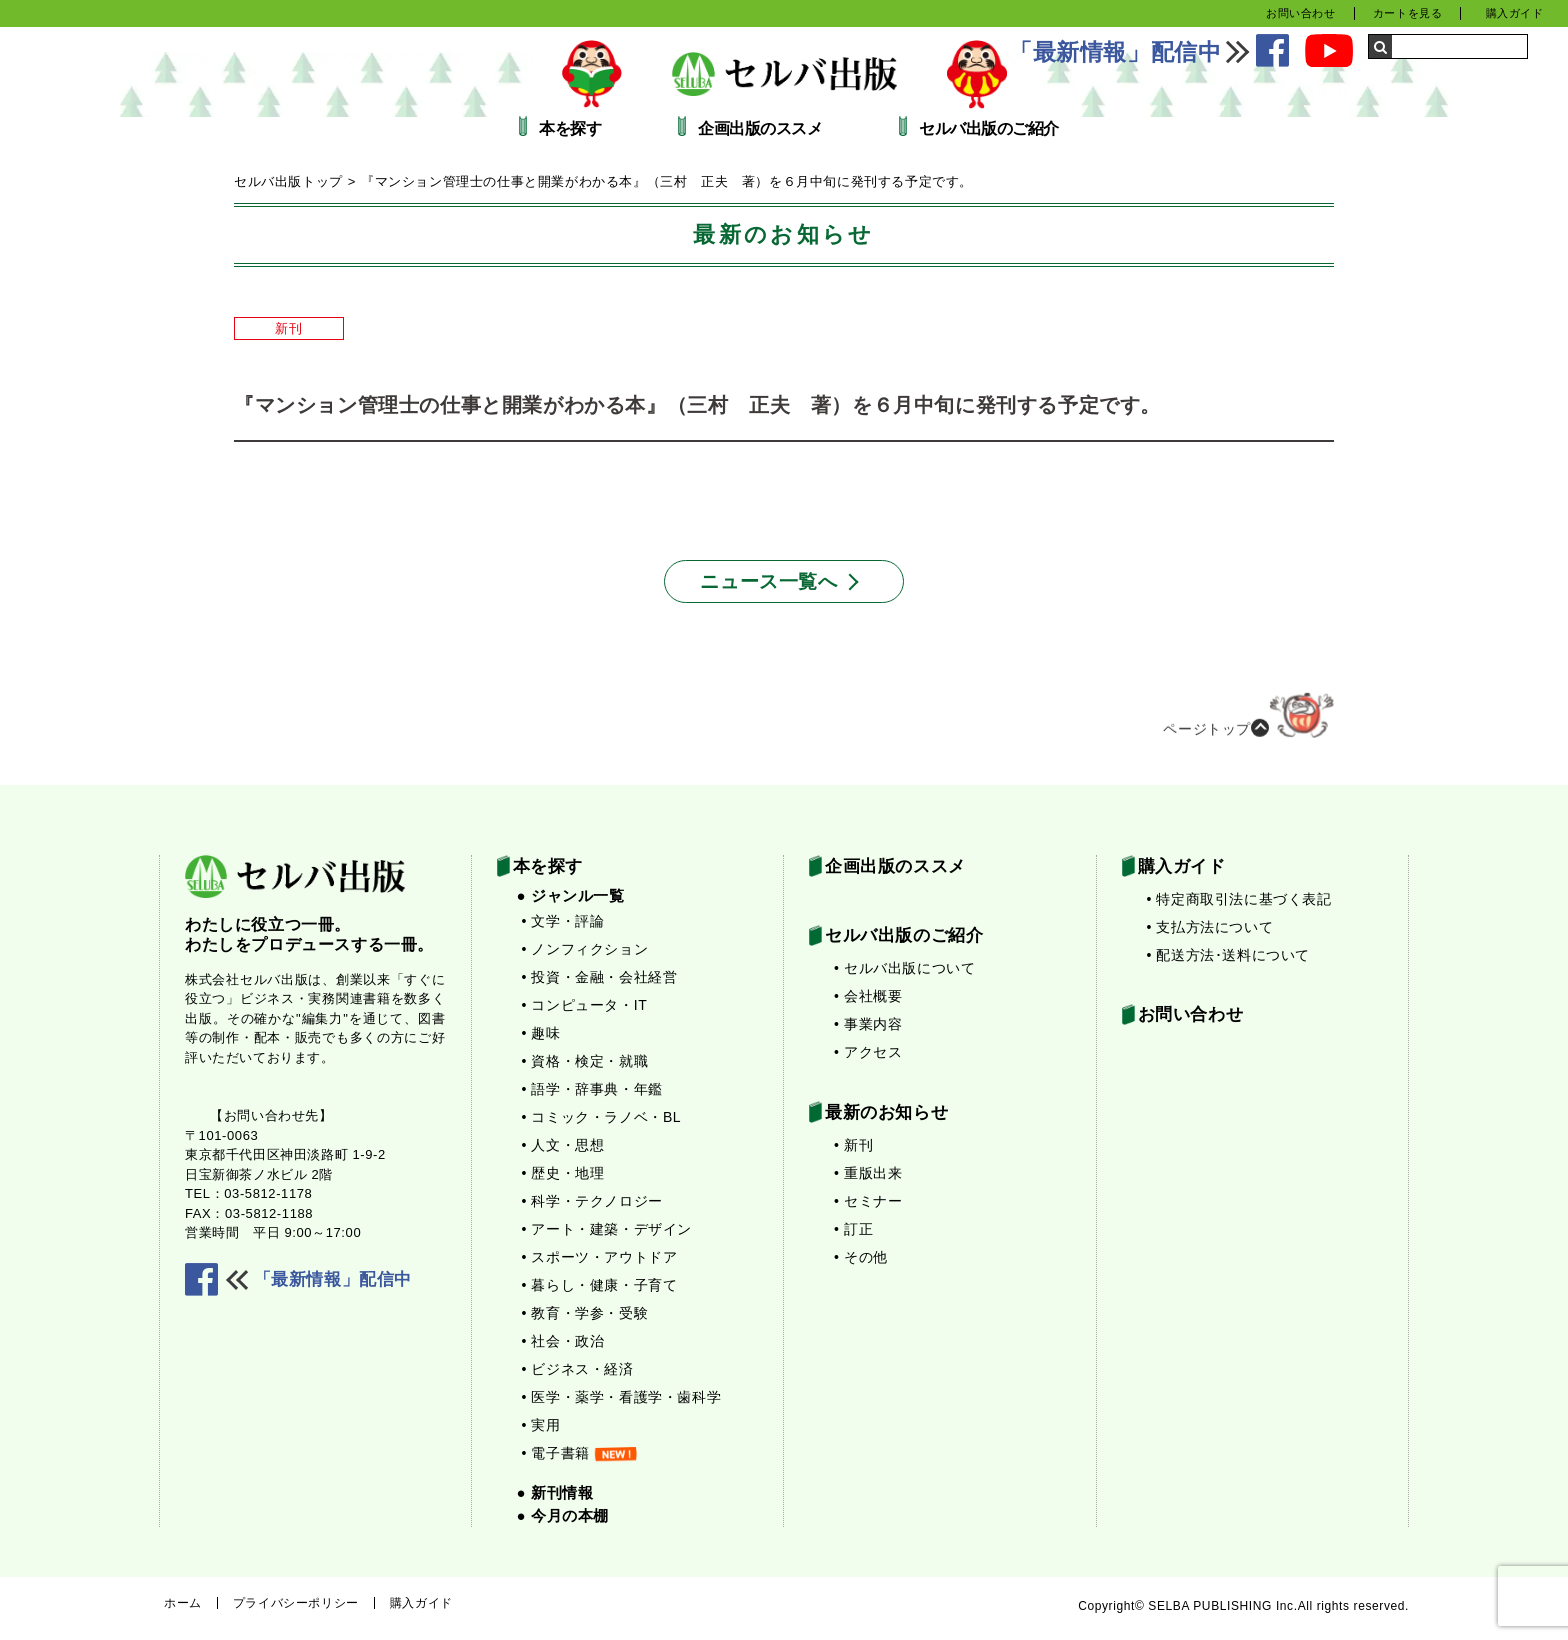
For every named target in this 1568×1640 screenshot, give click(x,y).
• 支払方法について (1210, 927)
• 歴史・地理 (563, 1173)
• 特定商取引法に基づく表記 (1239, 899)
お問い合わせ (1301, 13)
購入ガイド (1515, 13)
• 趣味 (541, 1033)
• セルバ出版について (904, 968)
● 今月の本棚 (563, 1515)
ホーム (183, 1603)
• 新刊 (853, 1145)
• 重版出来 (868, 1173)
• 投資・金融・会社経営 (600, 977)
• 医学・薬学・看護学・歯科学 (622, 1397)
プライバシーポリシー (296, 1603)
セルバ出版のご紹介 (989, 129)
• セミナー (868, 1201)
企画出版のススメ (760, 129)
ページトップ (1248, 723)
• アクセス (868, 1052)
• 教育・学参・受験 (585, 1313)
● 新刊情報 (555, 1492)
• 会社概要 (868, 996)
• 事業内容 (868, 1024)
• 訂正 (853, 1229)
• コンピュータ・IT (585, 1005)
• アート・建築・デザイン (607, 1229)
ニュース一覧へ (768, 581)
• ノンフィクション (585, 949)
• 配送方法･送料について (1229, 955)
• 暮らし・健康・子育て (600, 1285)
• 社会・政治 (563, 1341)
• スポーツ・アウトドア (600, 1257)
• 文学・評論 (563, 921)
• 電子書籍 (579, 1453)
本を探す (570, 129)
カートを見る (1408, 13)
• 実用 (541, 1425)
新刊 (288, 328)
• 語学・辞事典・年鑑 (592, 1089)
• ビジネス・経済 (578, 1369)
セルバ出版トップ (288, 181)
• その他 (861, 1257)
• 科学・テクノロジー (592, 1201)
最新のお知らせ (886, 1112)
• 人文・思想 (563, 1145)
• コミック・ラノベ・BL (602, 1117)
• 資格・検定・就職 (585, 1061)
